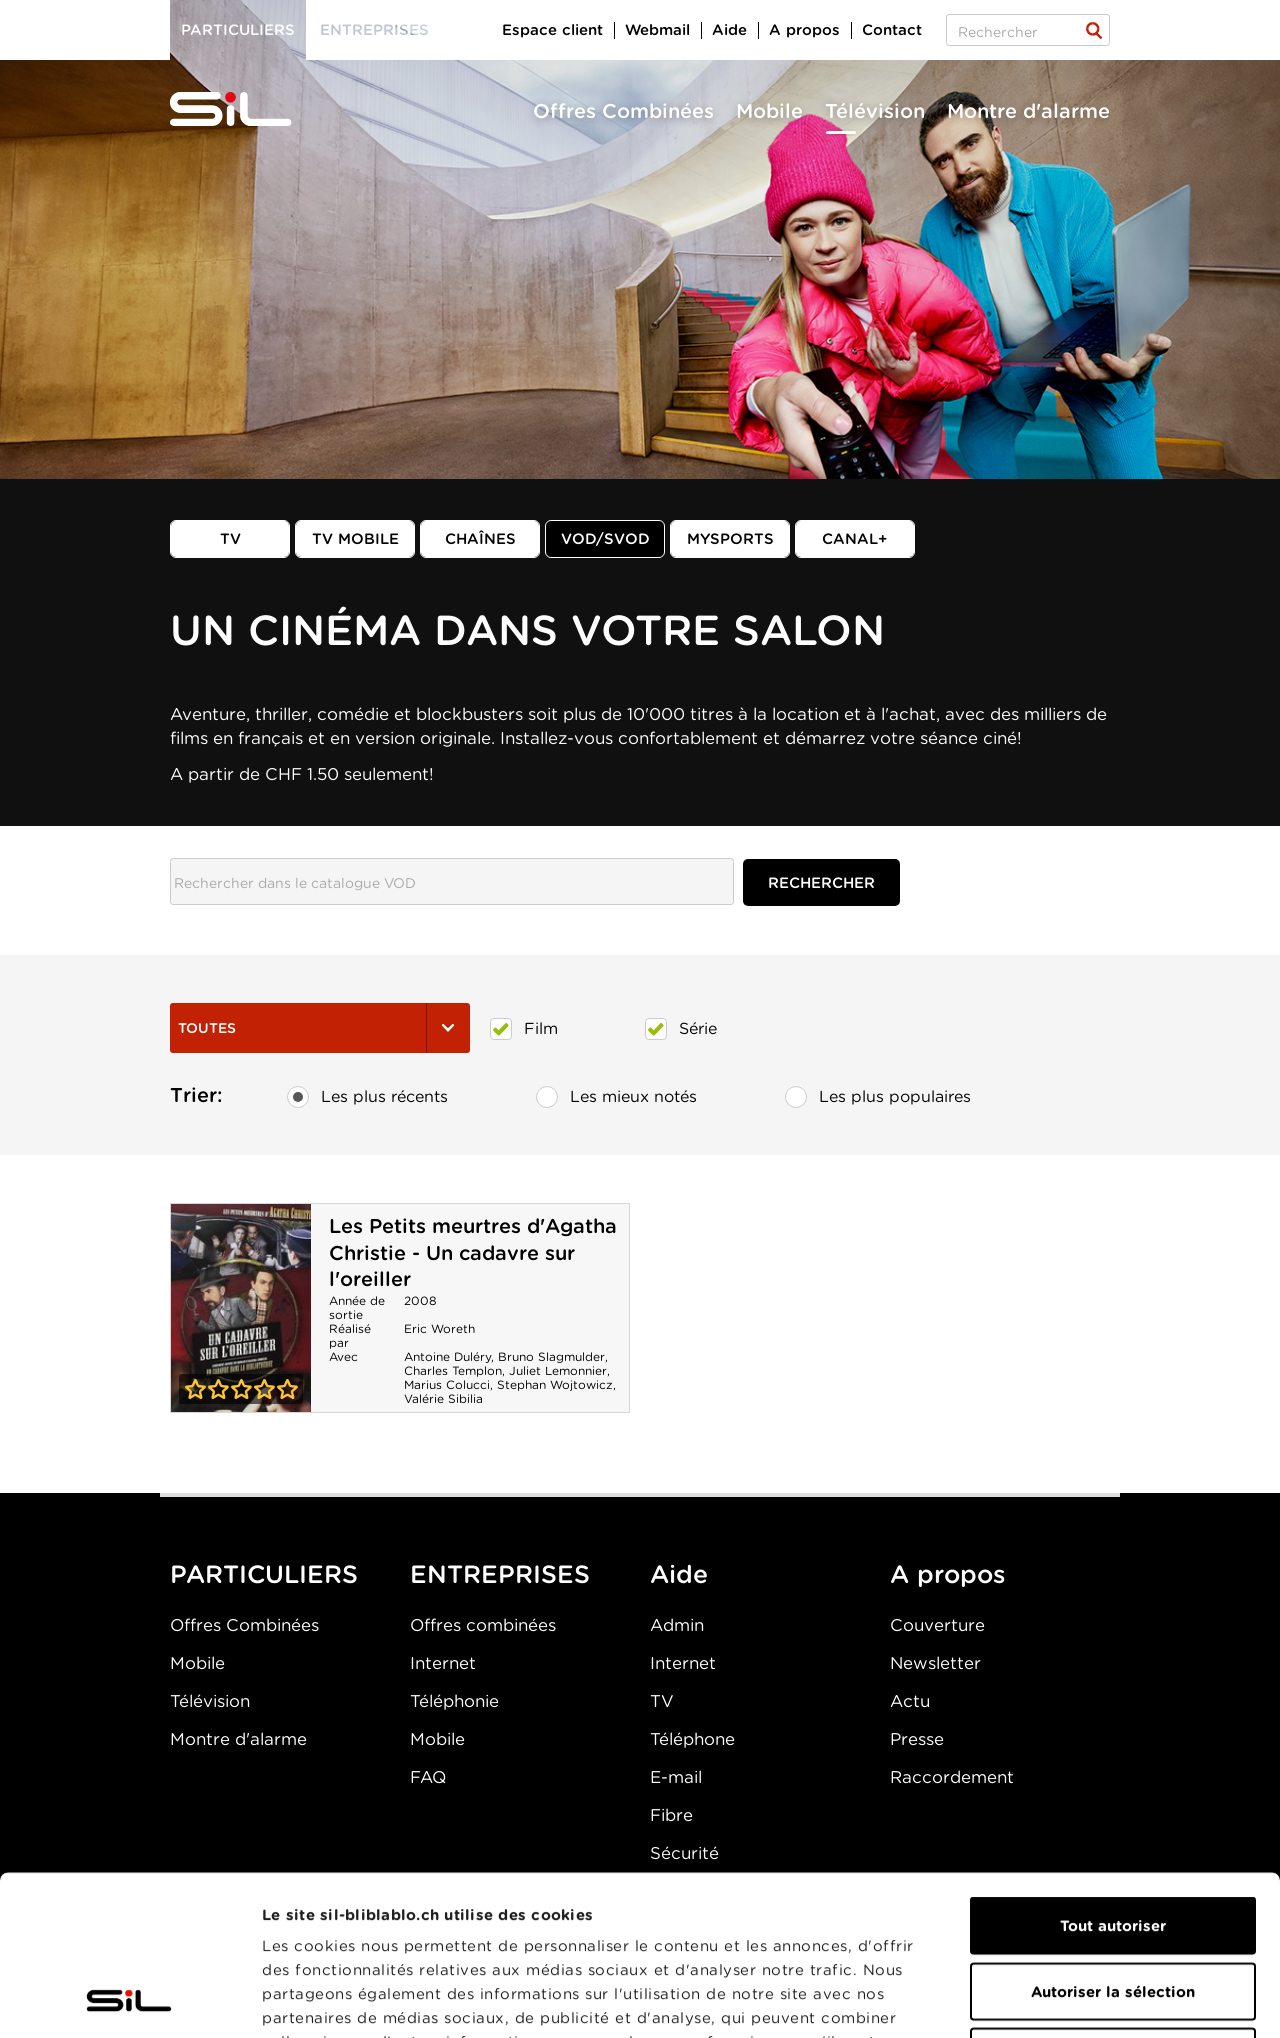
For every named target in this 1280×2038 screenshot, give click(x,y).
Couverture (937, 1625)
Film (524, 1029)
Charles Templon (453, 1370)
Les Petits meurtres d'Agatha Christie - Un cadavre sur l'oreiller (473, 1252)
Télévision (875, 111)
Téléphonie (454, 1701)
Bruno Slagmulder (551, 1356)
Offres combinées (483, 1625)
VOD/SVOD (605, 539)
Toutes (320, 1028)
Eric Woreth (439, 1328)
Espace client (552, 30)
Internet (443, 1663)
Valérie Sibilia (443, 1398)
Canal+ (855, 539)
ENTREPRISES (500, 1574)
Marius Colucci (447, 1384)
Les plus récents (367, 1097)
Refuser (1113, 1907)
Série (681, 1029)
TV (230, 539)
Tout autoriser (1113, 1776)
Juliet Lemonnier (558, 1370)
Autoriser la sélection (1113, 1842)
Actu (910, 1701)
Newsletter (935, 1663)
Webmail (657, 30)
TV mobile (355, 539)
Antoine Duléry (447, 1356)
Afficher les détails (1126, 1999)
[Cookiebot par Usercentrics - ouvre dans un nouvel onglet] (129, 1999)
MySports (730, 539)
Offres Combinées (623, 111)
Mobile (769, 111)
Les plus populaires (878, 1097)
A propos (804, 30)
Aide (729, 30)
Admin (677, 1625)
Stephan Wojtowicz (555, 1384)
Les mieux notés (616, 1097)
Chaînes (480, 539)
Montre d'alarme (1028, 111)
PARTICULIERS (264, 1574)
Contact (892, 30)
